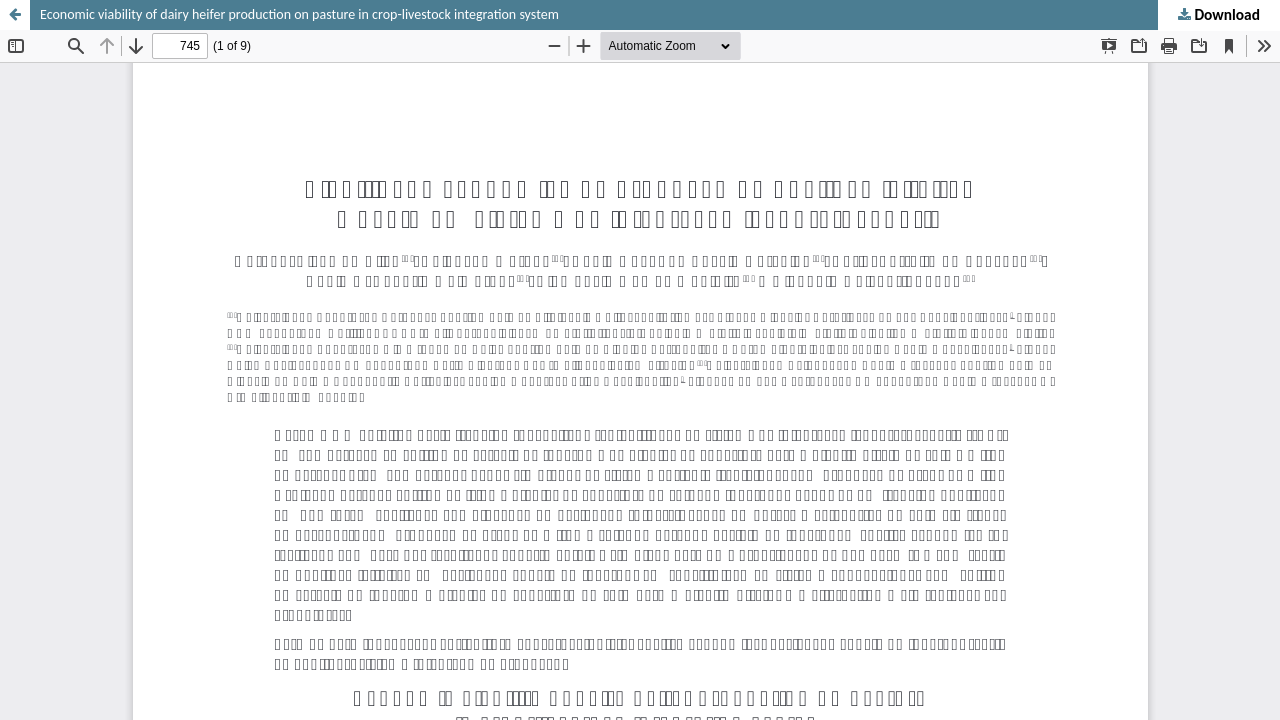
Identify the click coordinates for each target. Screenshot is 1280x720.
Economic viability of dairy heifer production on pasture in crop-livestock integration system (299, 14)
